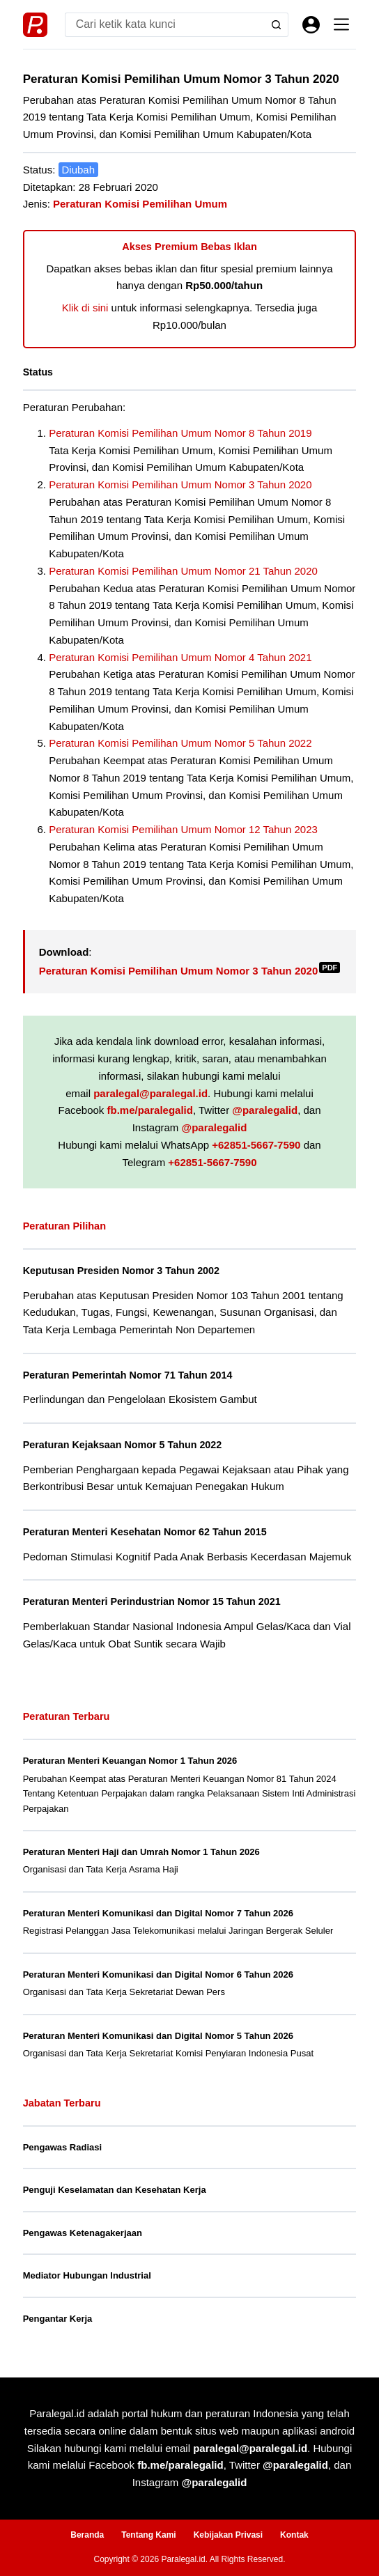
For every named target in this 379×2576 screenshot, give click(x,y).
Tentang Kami (148, 2535)
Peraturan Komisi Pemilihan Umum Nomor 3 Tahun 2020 (180, 484)
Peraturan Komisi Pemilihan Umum (140, 204)
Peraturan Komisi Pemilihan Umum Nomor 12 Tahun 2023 (183, 829)
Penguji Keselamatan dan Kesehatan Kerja (114, 2190)
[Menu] (341, 24)
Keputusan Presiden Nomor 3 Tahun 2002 (121, 1270)
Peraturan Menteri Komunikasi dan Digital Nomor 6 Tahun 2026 (158, 1974)
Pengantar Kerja (58, 2318)
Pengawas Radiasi (62, 2147)
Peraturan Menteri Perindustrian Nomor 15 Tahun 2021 (152, 1601)
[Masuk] (311, 24)
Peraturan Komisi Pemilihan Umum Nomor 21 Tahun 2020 (183, 571)
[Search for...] (165, 25)
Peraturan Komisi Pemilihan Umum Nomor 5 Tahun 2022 (180, 743)
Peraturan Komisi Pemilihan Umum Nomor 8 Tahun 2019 (180, 433)
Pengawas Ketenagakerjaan (82, 2233)
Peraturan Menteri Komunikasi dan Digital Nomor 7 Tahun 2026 (158, 1913)
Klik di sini (85, 307)
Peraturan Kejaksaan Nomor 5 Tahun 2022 (122, 1444)
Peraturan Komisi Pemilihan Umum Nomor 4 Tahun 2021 (180, 657)
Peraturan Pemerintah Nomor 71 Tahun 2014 (128, 1375)
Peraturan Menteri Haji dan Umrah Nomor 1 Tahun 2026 (141, 1852)
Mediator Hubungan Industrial (87, 2275)
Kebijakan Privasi (228, 2535)
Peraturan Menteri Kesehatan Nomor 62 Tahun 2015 (145, 1531)
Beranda (87, 2535)
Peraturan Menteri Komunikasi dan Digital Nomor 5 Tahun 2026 (158, 2036)
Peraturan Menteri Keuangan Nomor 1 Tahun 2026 (130, 1760)
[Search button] (276, 25)
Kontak (294, 2535)
